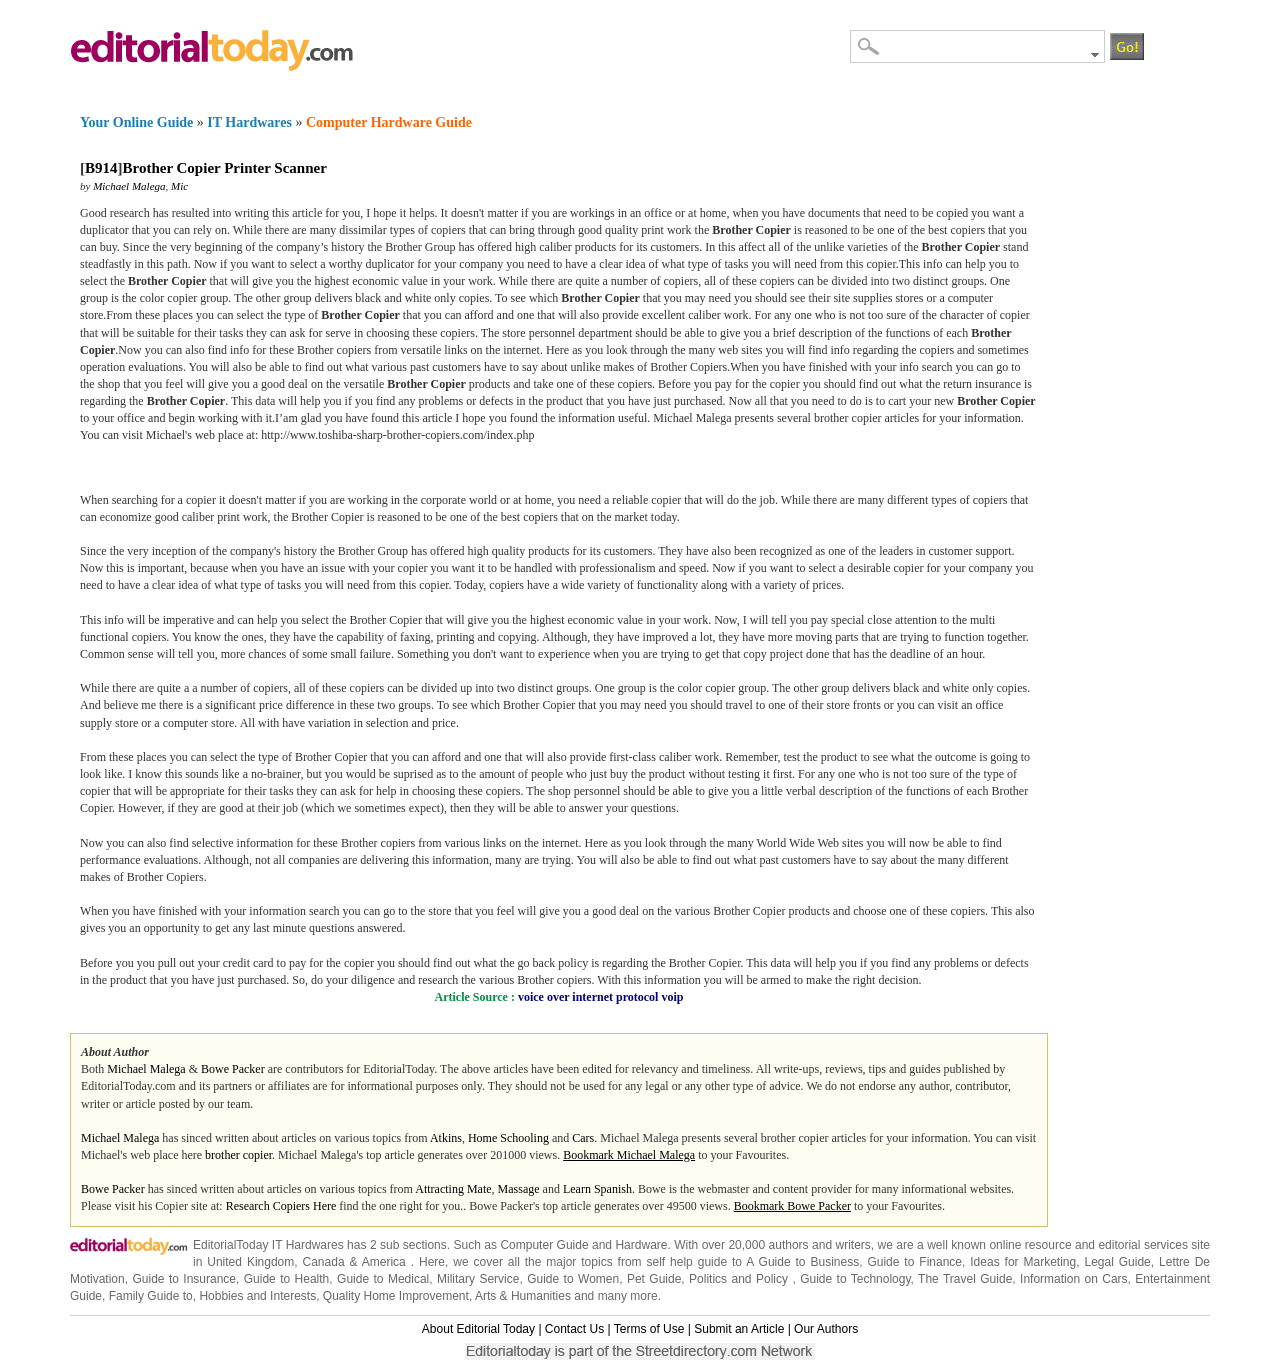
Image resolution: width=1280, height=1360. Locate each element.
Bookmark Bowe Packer (792, 1206)
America (384, 1262)
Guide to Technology (855, 1279)
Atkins (446, 1138)
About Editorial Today (478, 1329)
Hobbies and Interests (257, 1296)
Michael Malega (129, 186)
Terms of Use (649, 1329)
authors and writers (820, 1245)
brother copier (238, 1155)
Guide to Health (287, 1279)
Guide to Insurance (184, 1279)
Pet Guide (654, 1279)
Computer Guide (544, 1245)
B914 (101, 168)
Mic (179, 186)
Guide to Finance (914, 1262)
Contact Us (574, 1329)
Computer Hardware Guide (389, 122)
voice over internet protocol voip (601, 997)
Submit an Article (739, 1329)
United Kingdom (250, 1262)
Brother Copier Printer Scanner (225, 168)
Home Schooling (508, 1138)
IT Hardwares (249, 122)
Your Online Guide (136, 122)
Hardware (641, 1245)
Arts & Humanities (523, 1296)
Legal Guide (1117, 1262)
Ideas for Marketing (1023, 1262)
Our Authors (826, 1329)
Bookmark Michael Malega (629, 1155)
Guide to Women (573, 1279)
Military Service (478, 1279)
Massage (519, 1189)
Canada (324, 1262)
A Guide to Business (802, 1262)
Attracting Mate (453, 1189)
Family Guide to (151, 1296)
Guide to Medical (383, 1279)
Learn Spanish (597, 1189)
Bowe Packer (233, 1069)
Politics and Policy (740, 1279)
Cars (583, 1138)
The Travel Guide (965, 1279)
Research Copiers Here (281, 1206)
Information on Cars (1074, 1279)
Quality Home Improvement (396, 1296)
